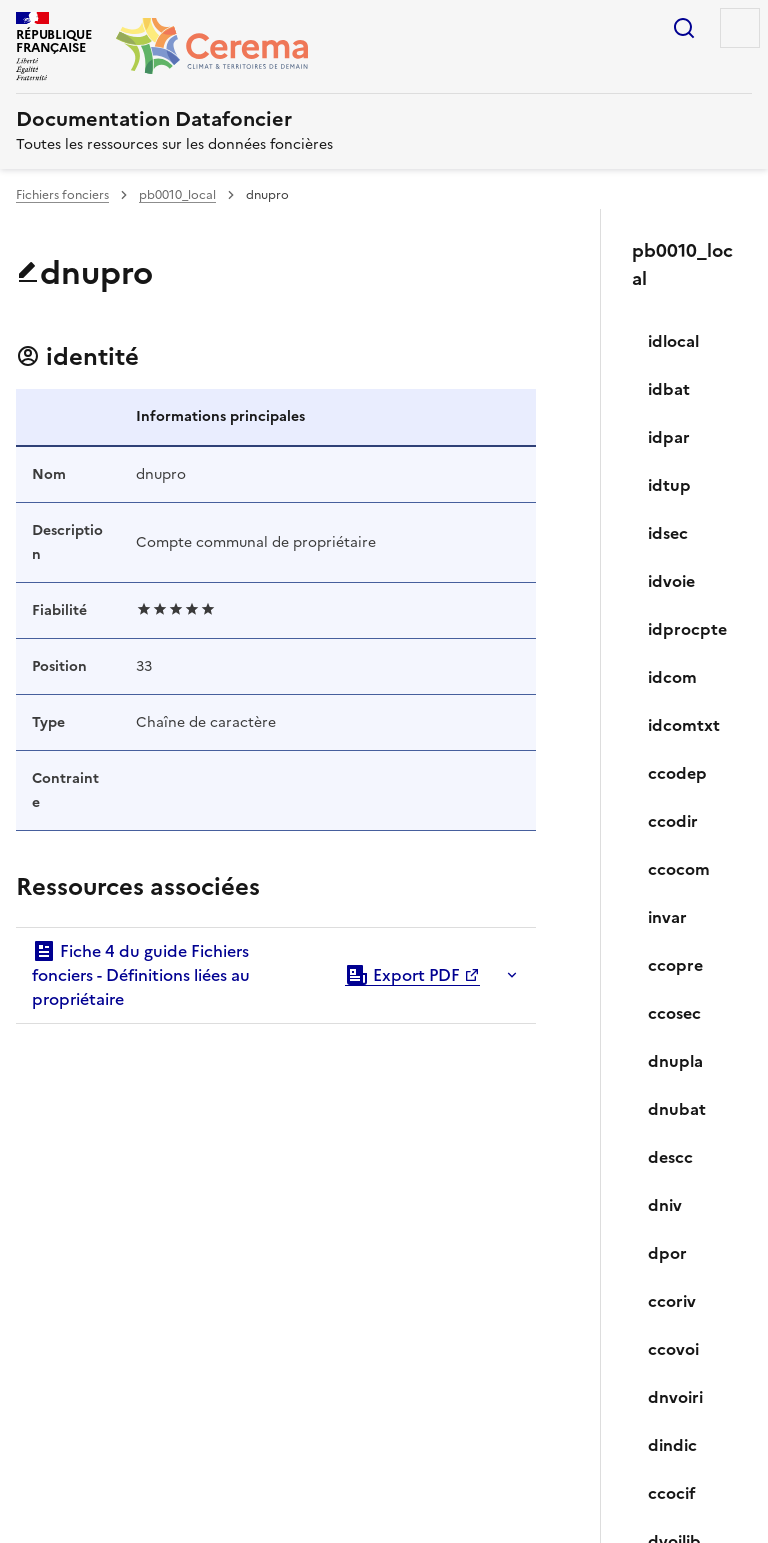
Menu (740, 28)
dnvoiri (675, 1397)
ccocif (672, 1493)
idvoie (671, 581)
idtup (669, 485)
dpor (667, 1253)
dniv (665, 1205)
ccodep (677, 773)
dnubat (677, 1109)
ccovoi (673, 1349)
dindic (672, 1445)
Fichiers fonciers (62, 195)
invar (667, 917)
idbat (669, 389)
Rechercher (684, 28)
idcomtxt (684, 725)
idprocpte (687, 629)
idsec (668, 533)
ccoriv (672, 1301)
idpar (669, 437)
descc (670, 1157)
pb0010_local (177, 195)
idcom (672, 677)
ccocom (679, 869)
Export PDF (402, 975)
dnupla (675, 1061)
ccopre (675, 965)
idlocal (673, 341)
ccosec (674, 1013)
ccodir (673, 821)
